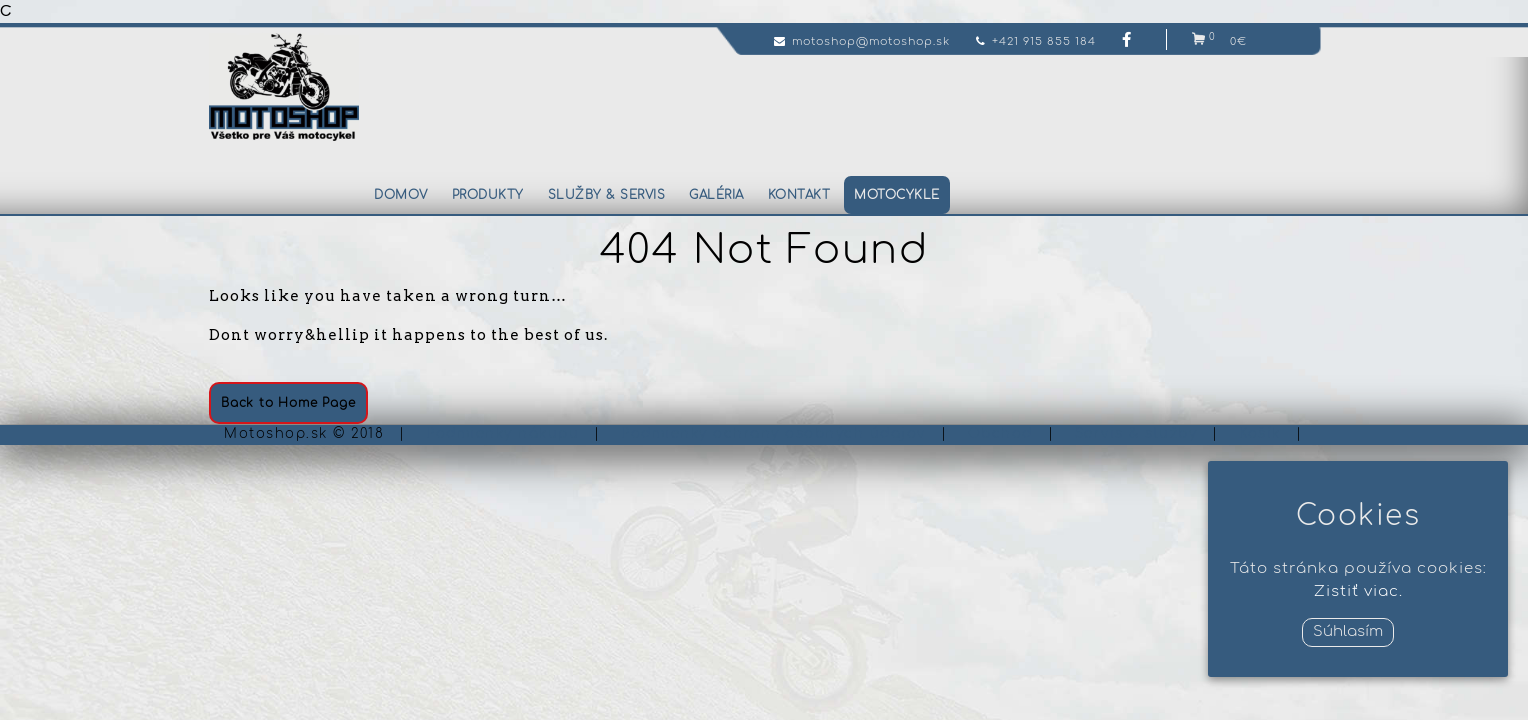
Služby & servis (607, 195)
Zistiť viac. (1358, 591)
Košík (1260, 434)
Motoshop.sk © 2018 (304, 434)
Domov (401, 195)
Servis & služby (1136, 434)
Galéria (716, 195)
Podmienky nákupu (502, 434)
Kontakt (799, 195)
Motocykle (897, 195)
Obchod (1000, 434)
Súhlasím (1348, 631)
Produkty (488, 195)
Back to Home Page (288, 403)
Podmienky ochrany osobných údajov (773, 434)
